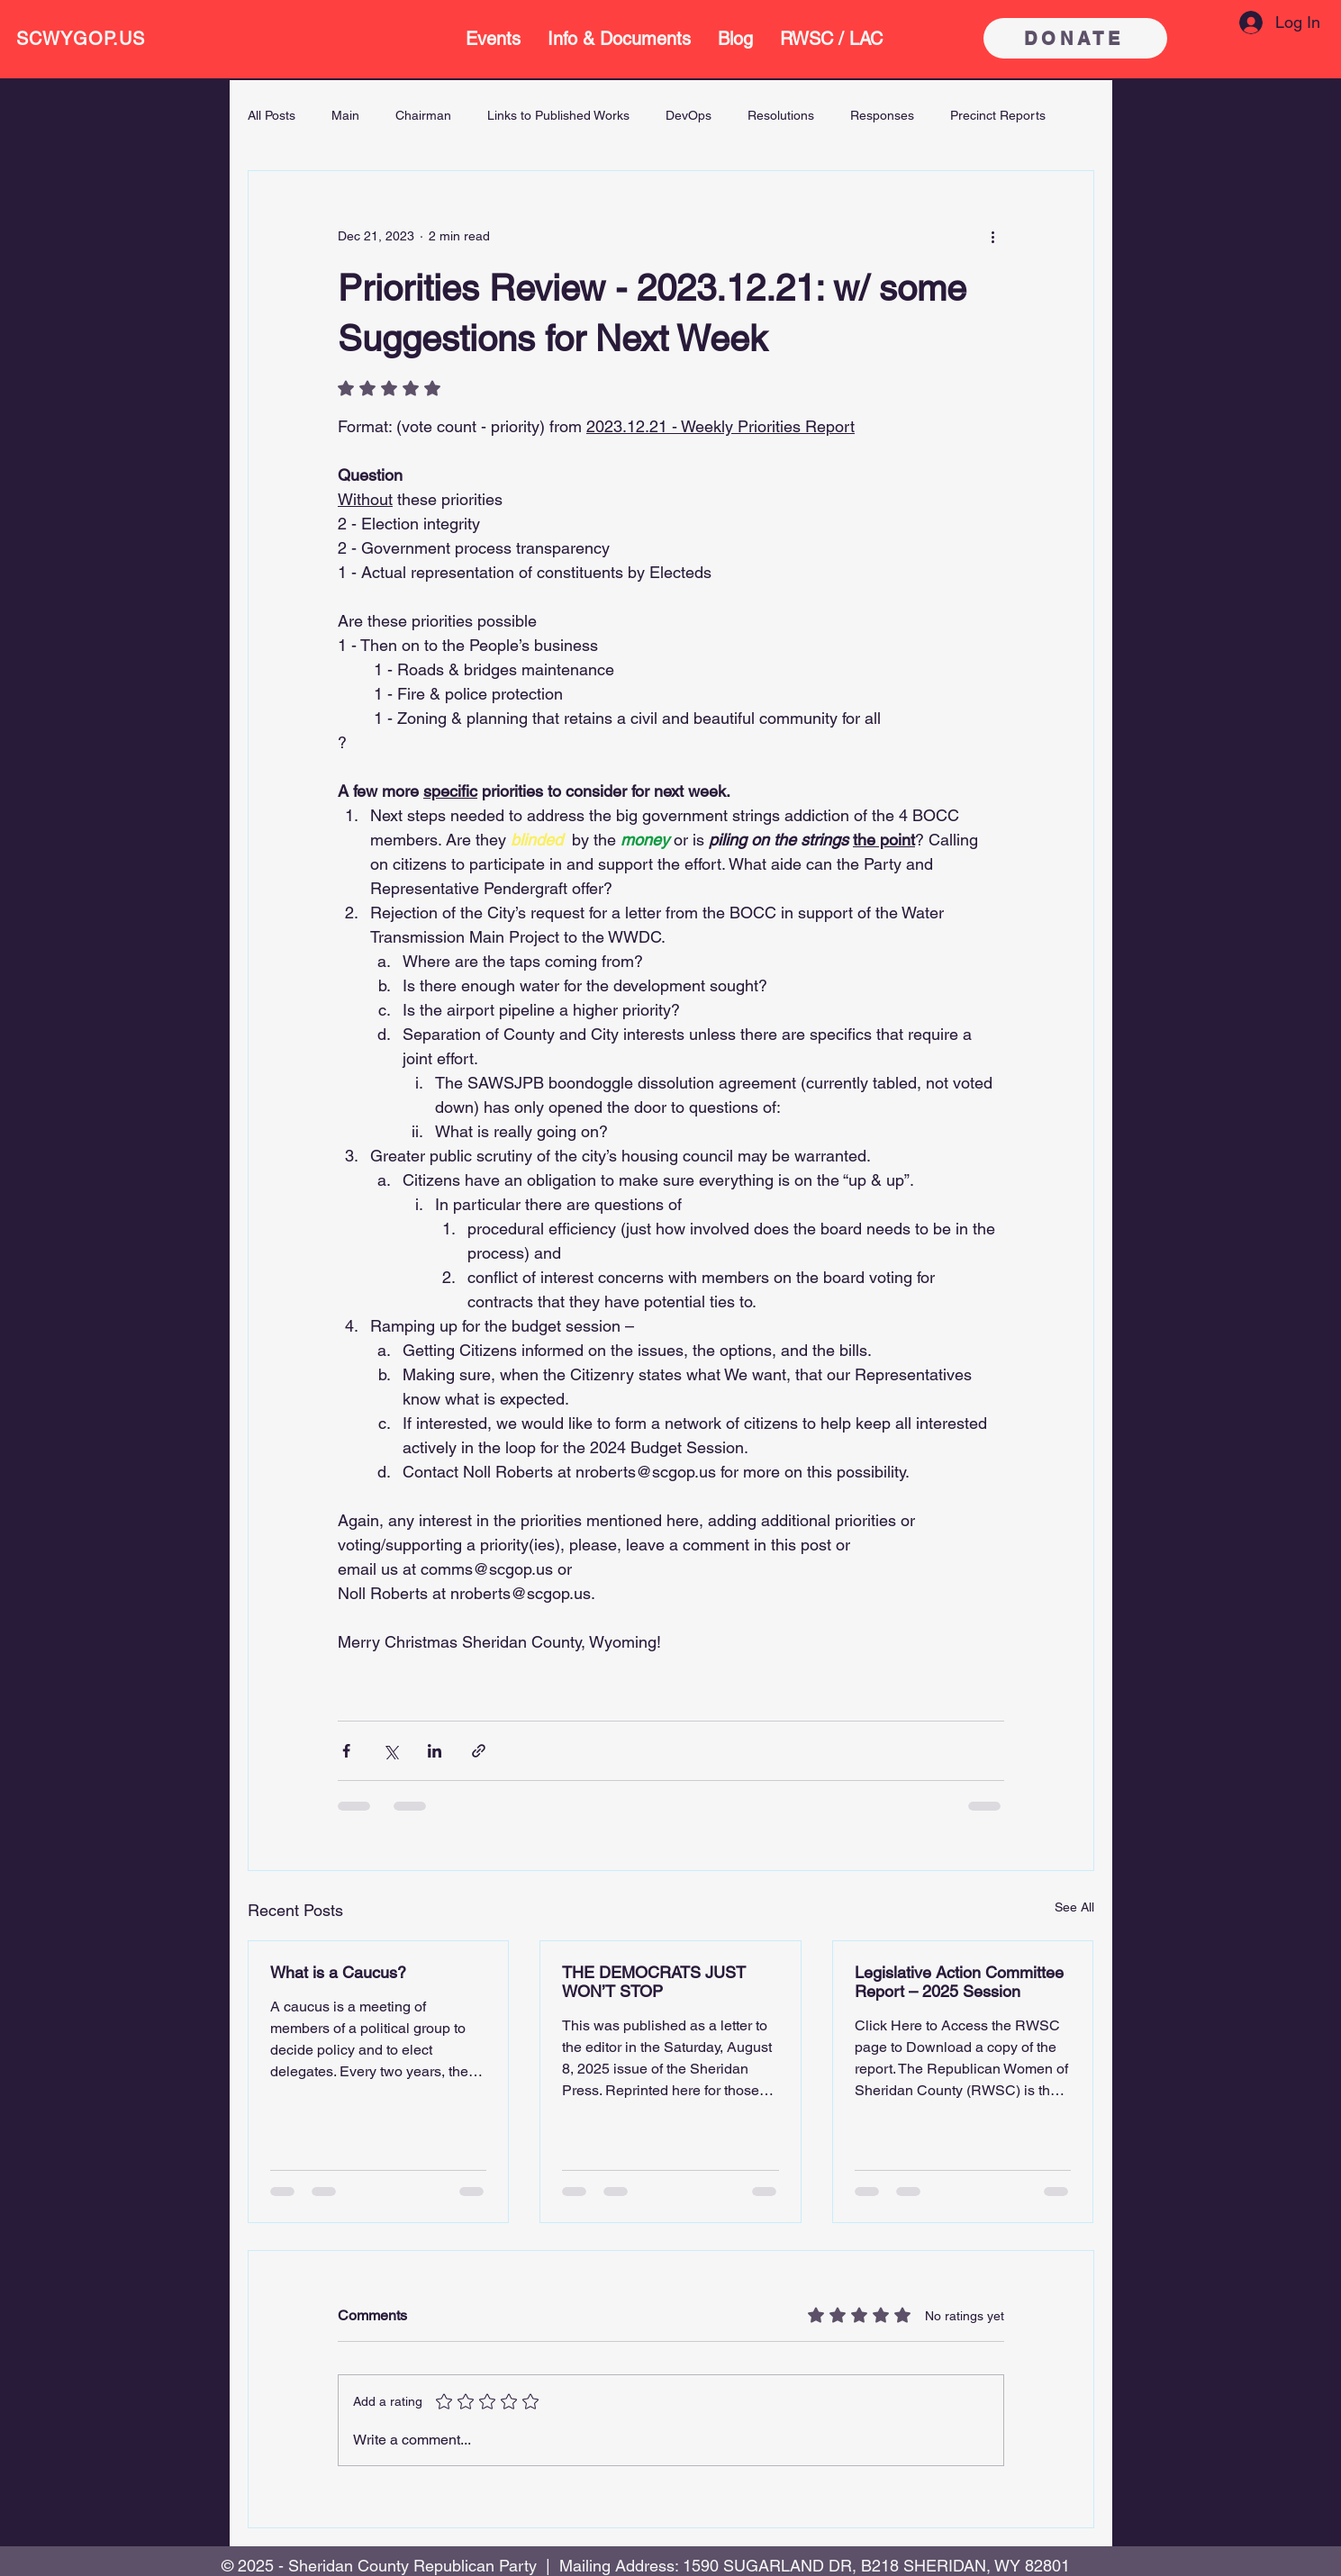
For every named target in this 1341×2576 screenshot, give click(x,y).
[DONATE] (1075, 38)
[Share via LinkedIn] (434, 1750)
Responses (882, 115)
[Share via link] (478, 1750)
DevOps (688, 115)
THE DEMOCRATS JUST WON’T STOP (654, 1982)
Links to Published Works (558, 115)
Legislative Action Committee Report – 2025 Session (959, 1982)
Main (345, 115)
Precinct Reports (998, 115)
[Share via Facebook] (346, 1750)
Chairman (423, 115)
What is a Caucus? (338, 1972)
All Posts (271, 115)
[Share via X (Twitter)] (390, 1750)
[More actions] (993, 236)
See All (1074, 1907)
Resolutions (781, 115)
